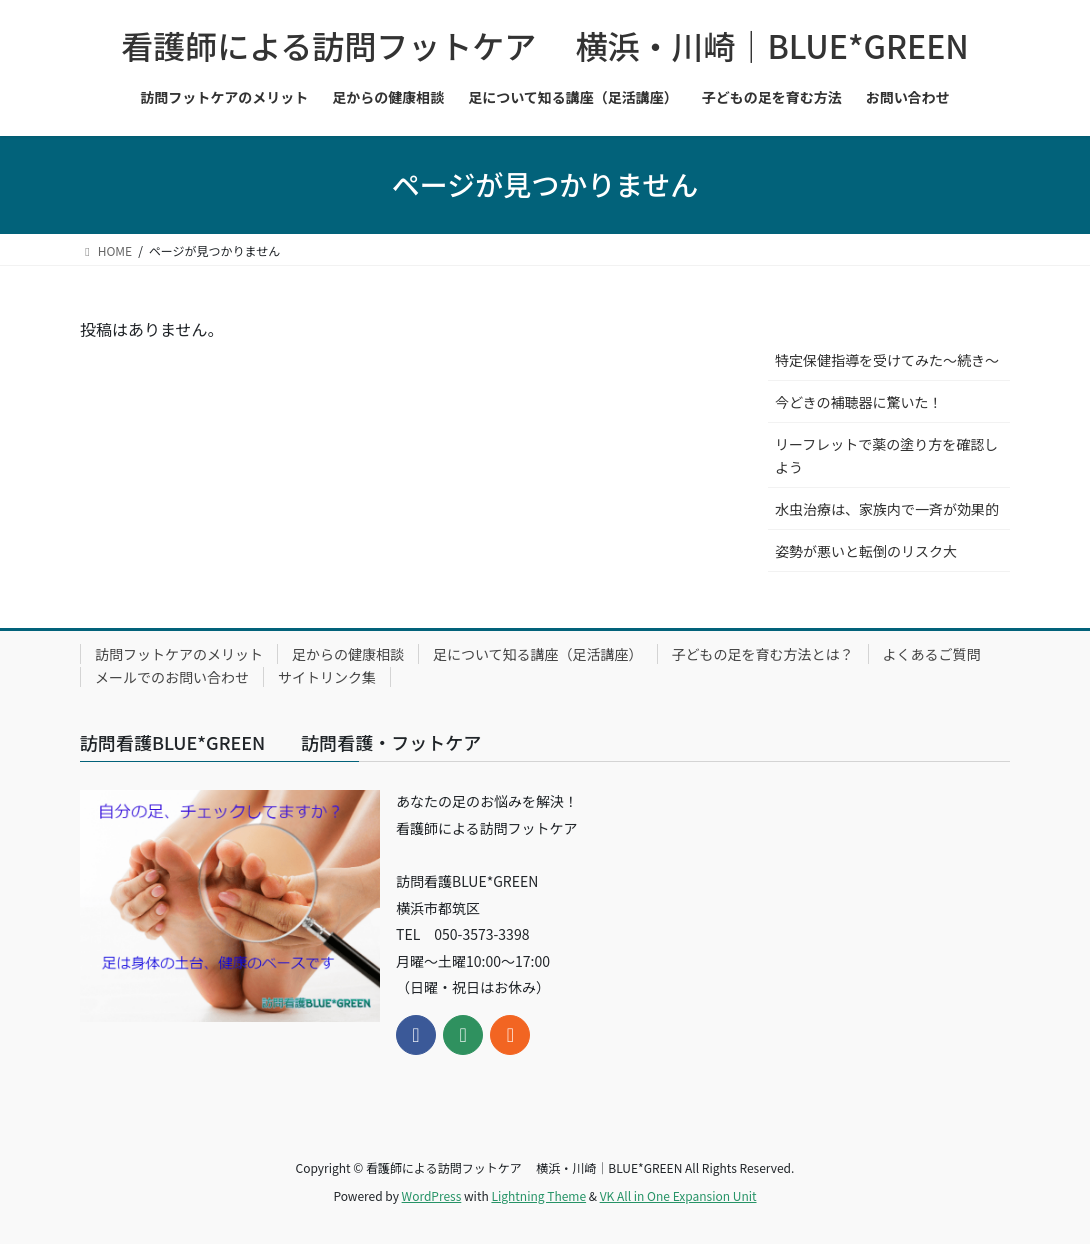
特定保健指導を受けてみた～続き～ (887, 360)
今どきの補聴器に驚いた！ (859, 402)
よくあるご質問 (932, 654)
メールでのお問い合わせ (172, 677)
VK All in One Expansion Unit (678, 1195)
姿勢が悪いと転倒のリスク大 (866, 551)
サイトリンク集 (327, 677)
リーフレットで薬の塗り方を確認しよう (886, 455)
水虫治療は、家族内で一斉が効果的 (887, 509)
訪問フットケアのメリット (179, 654)
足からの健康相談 (348, 654)
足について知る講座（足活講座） (538, 654)
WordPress (432, 1195)
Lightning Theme (538, 1195)
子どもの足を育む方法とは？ (763, 654)
